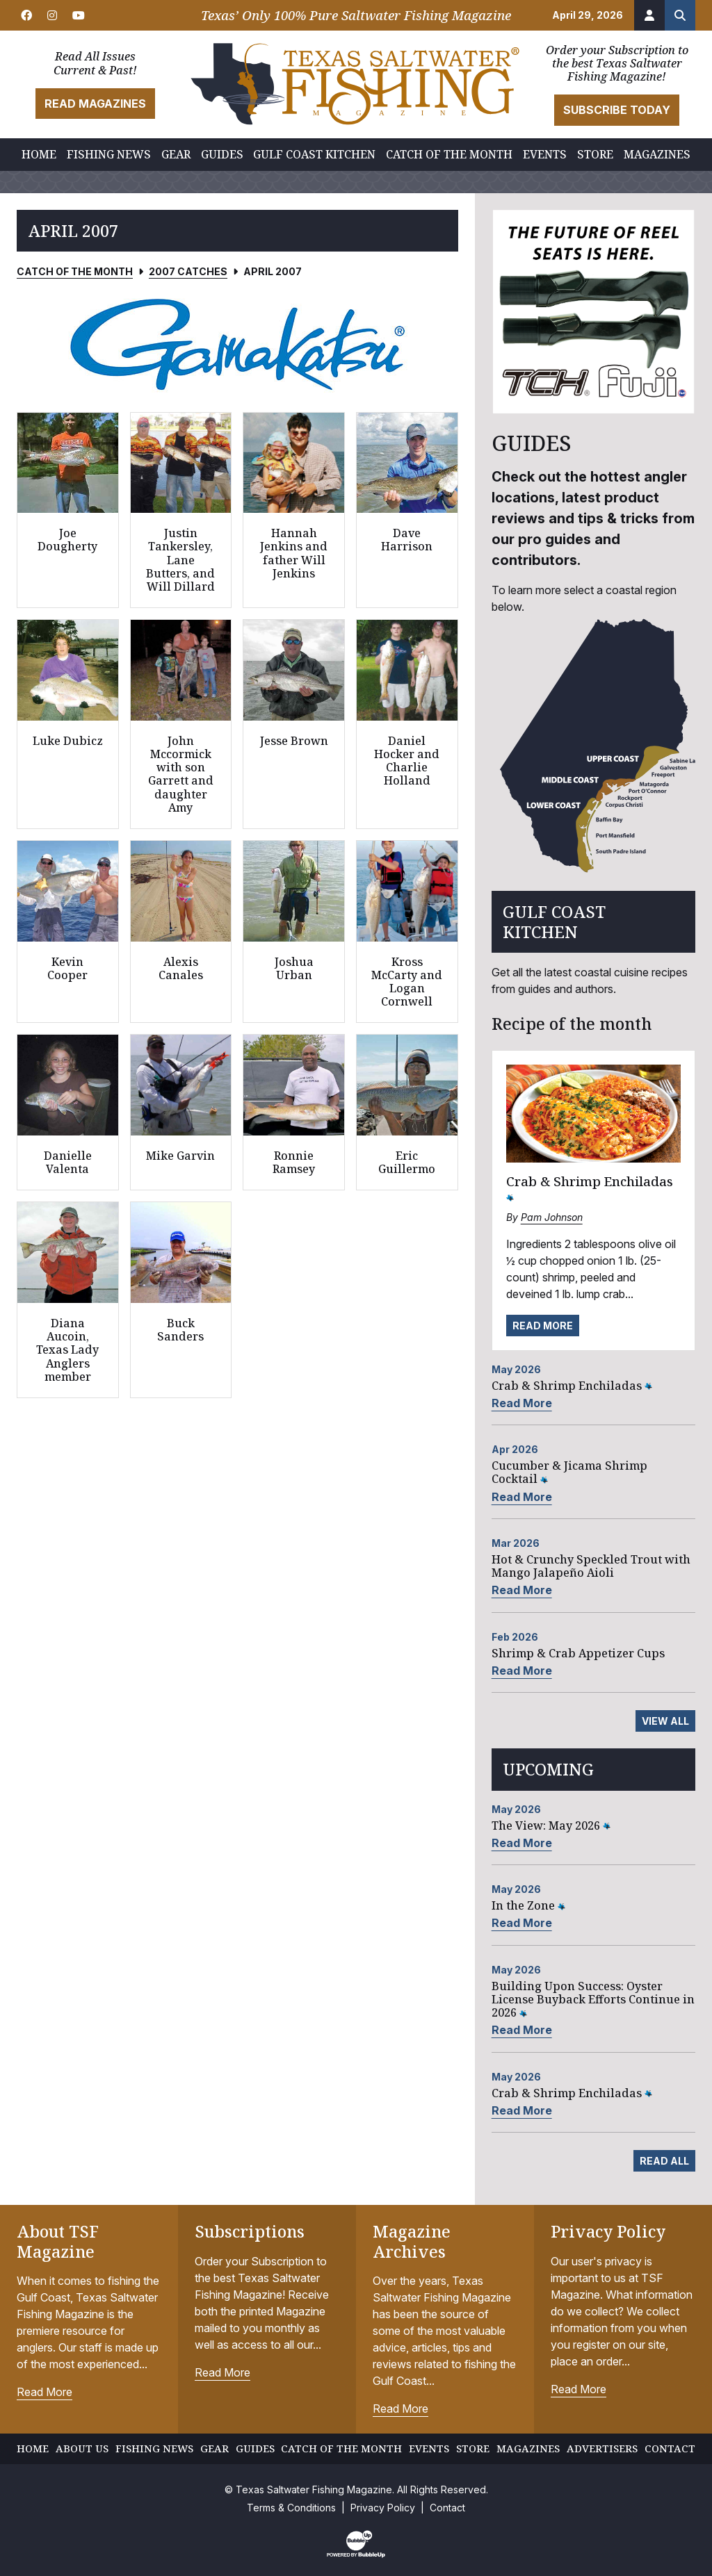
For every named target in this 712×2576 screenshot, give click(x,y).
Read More (542, 1325)
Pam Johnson (552, 1217)
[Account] (649, 15)
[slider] (237, 344)
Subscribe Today (616, 110)
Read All (664, 2161)
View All (665, 1721)
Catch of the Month (75, 271)
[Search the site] (680, 15)
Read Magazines (95, 103)
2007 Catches (188, 271)
